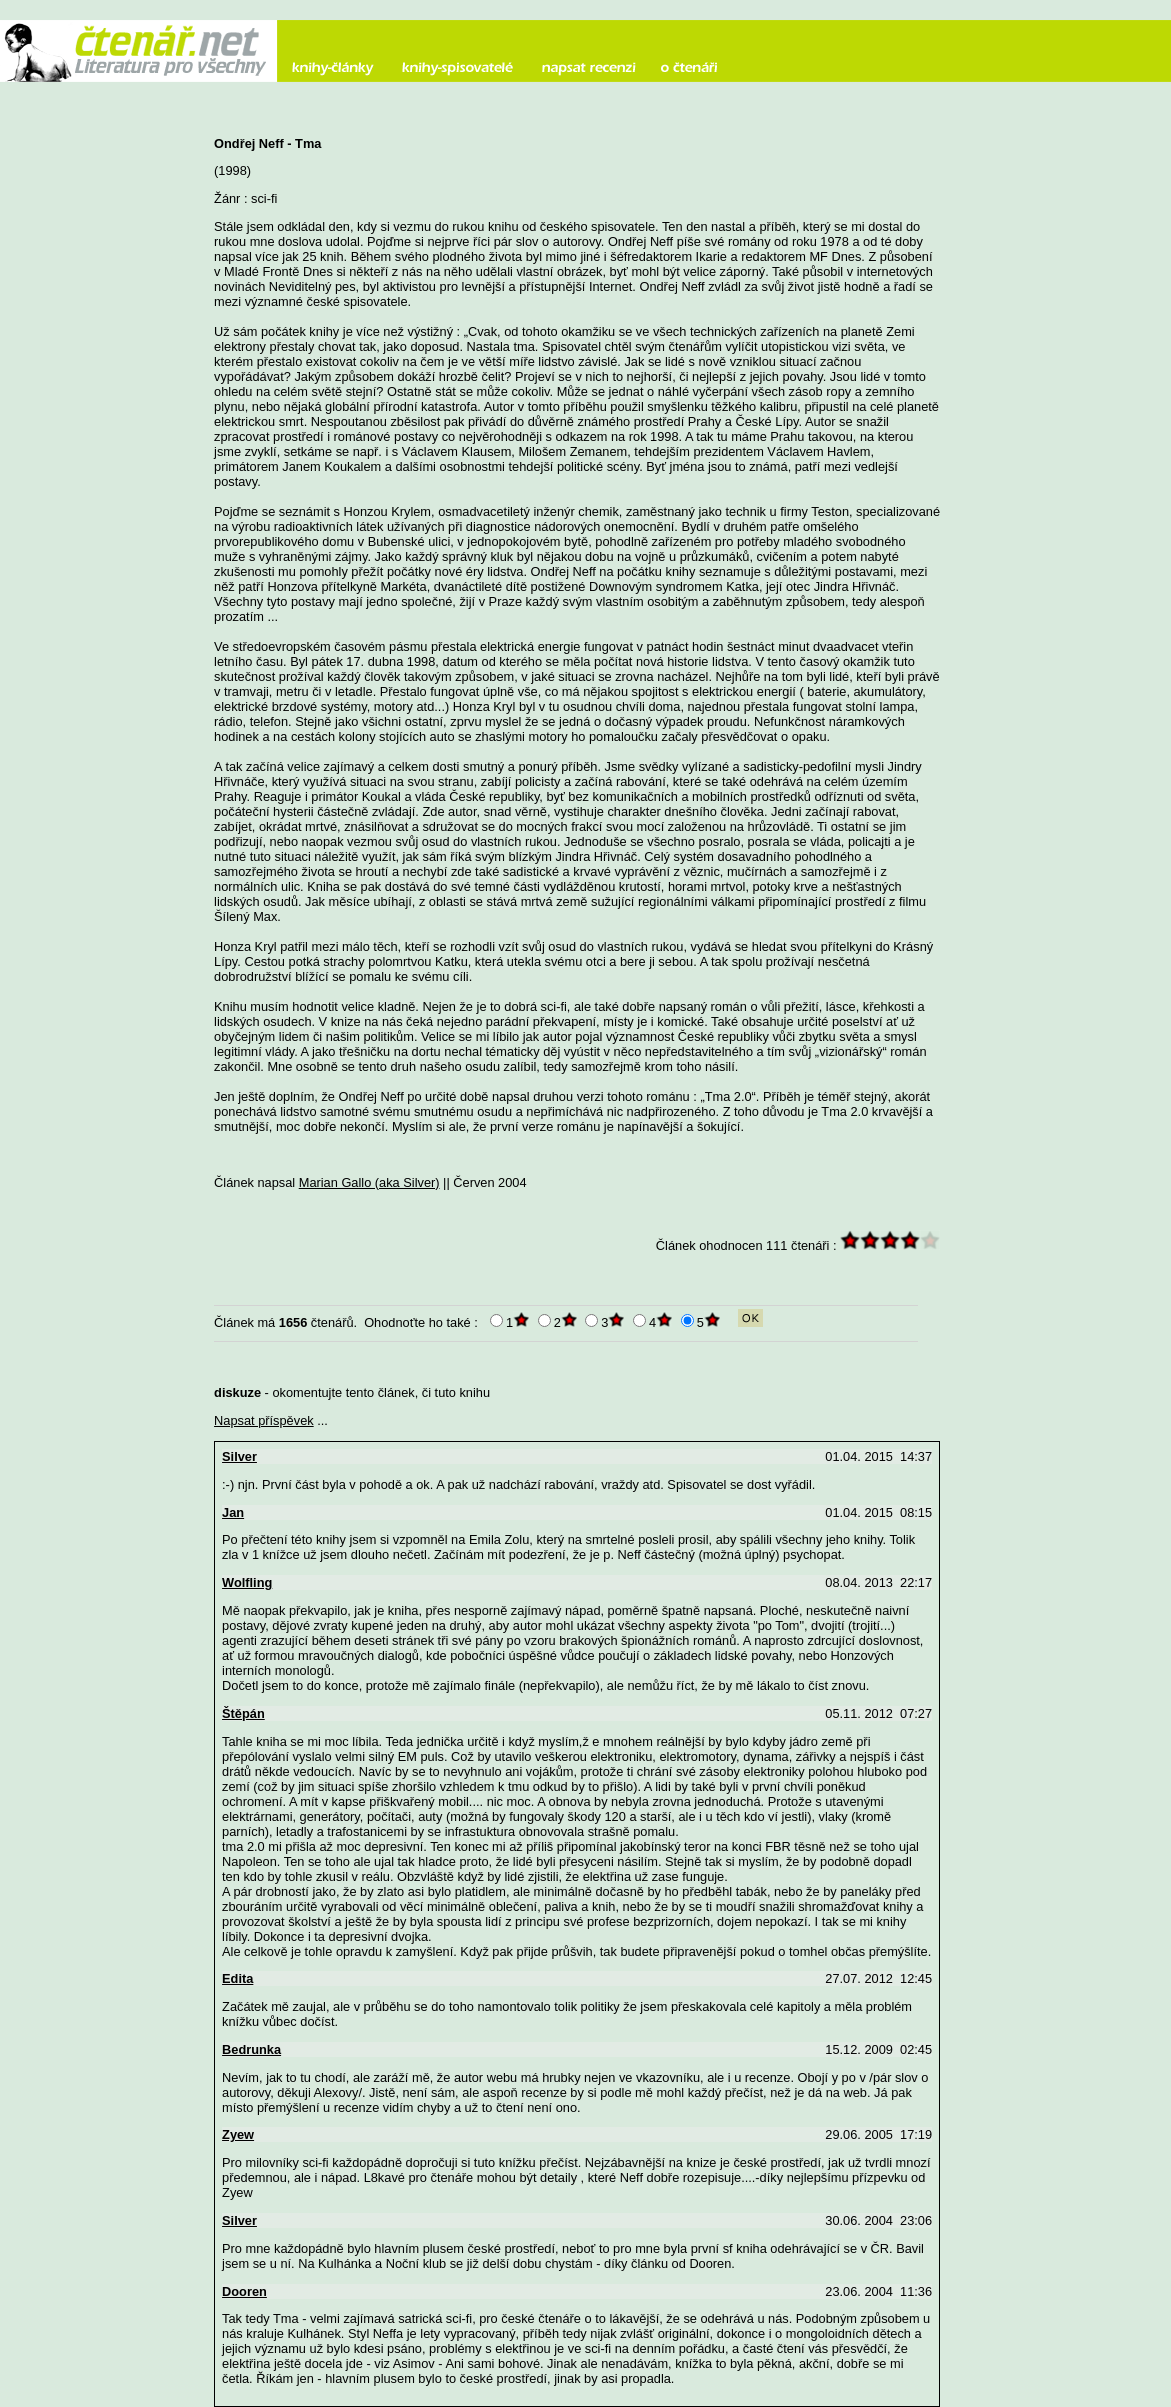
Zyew (238, 2134)
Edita (237, 1978)
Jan (233, 1512)
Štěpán (243, 1713)
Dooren (244, 2291)
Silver (239, 1456)
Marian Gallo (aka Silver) (369, 1182)
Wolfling (247, 1582)
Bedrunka (251, 2049)
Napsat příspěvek (264, 1420)
